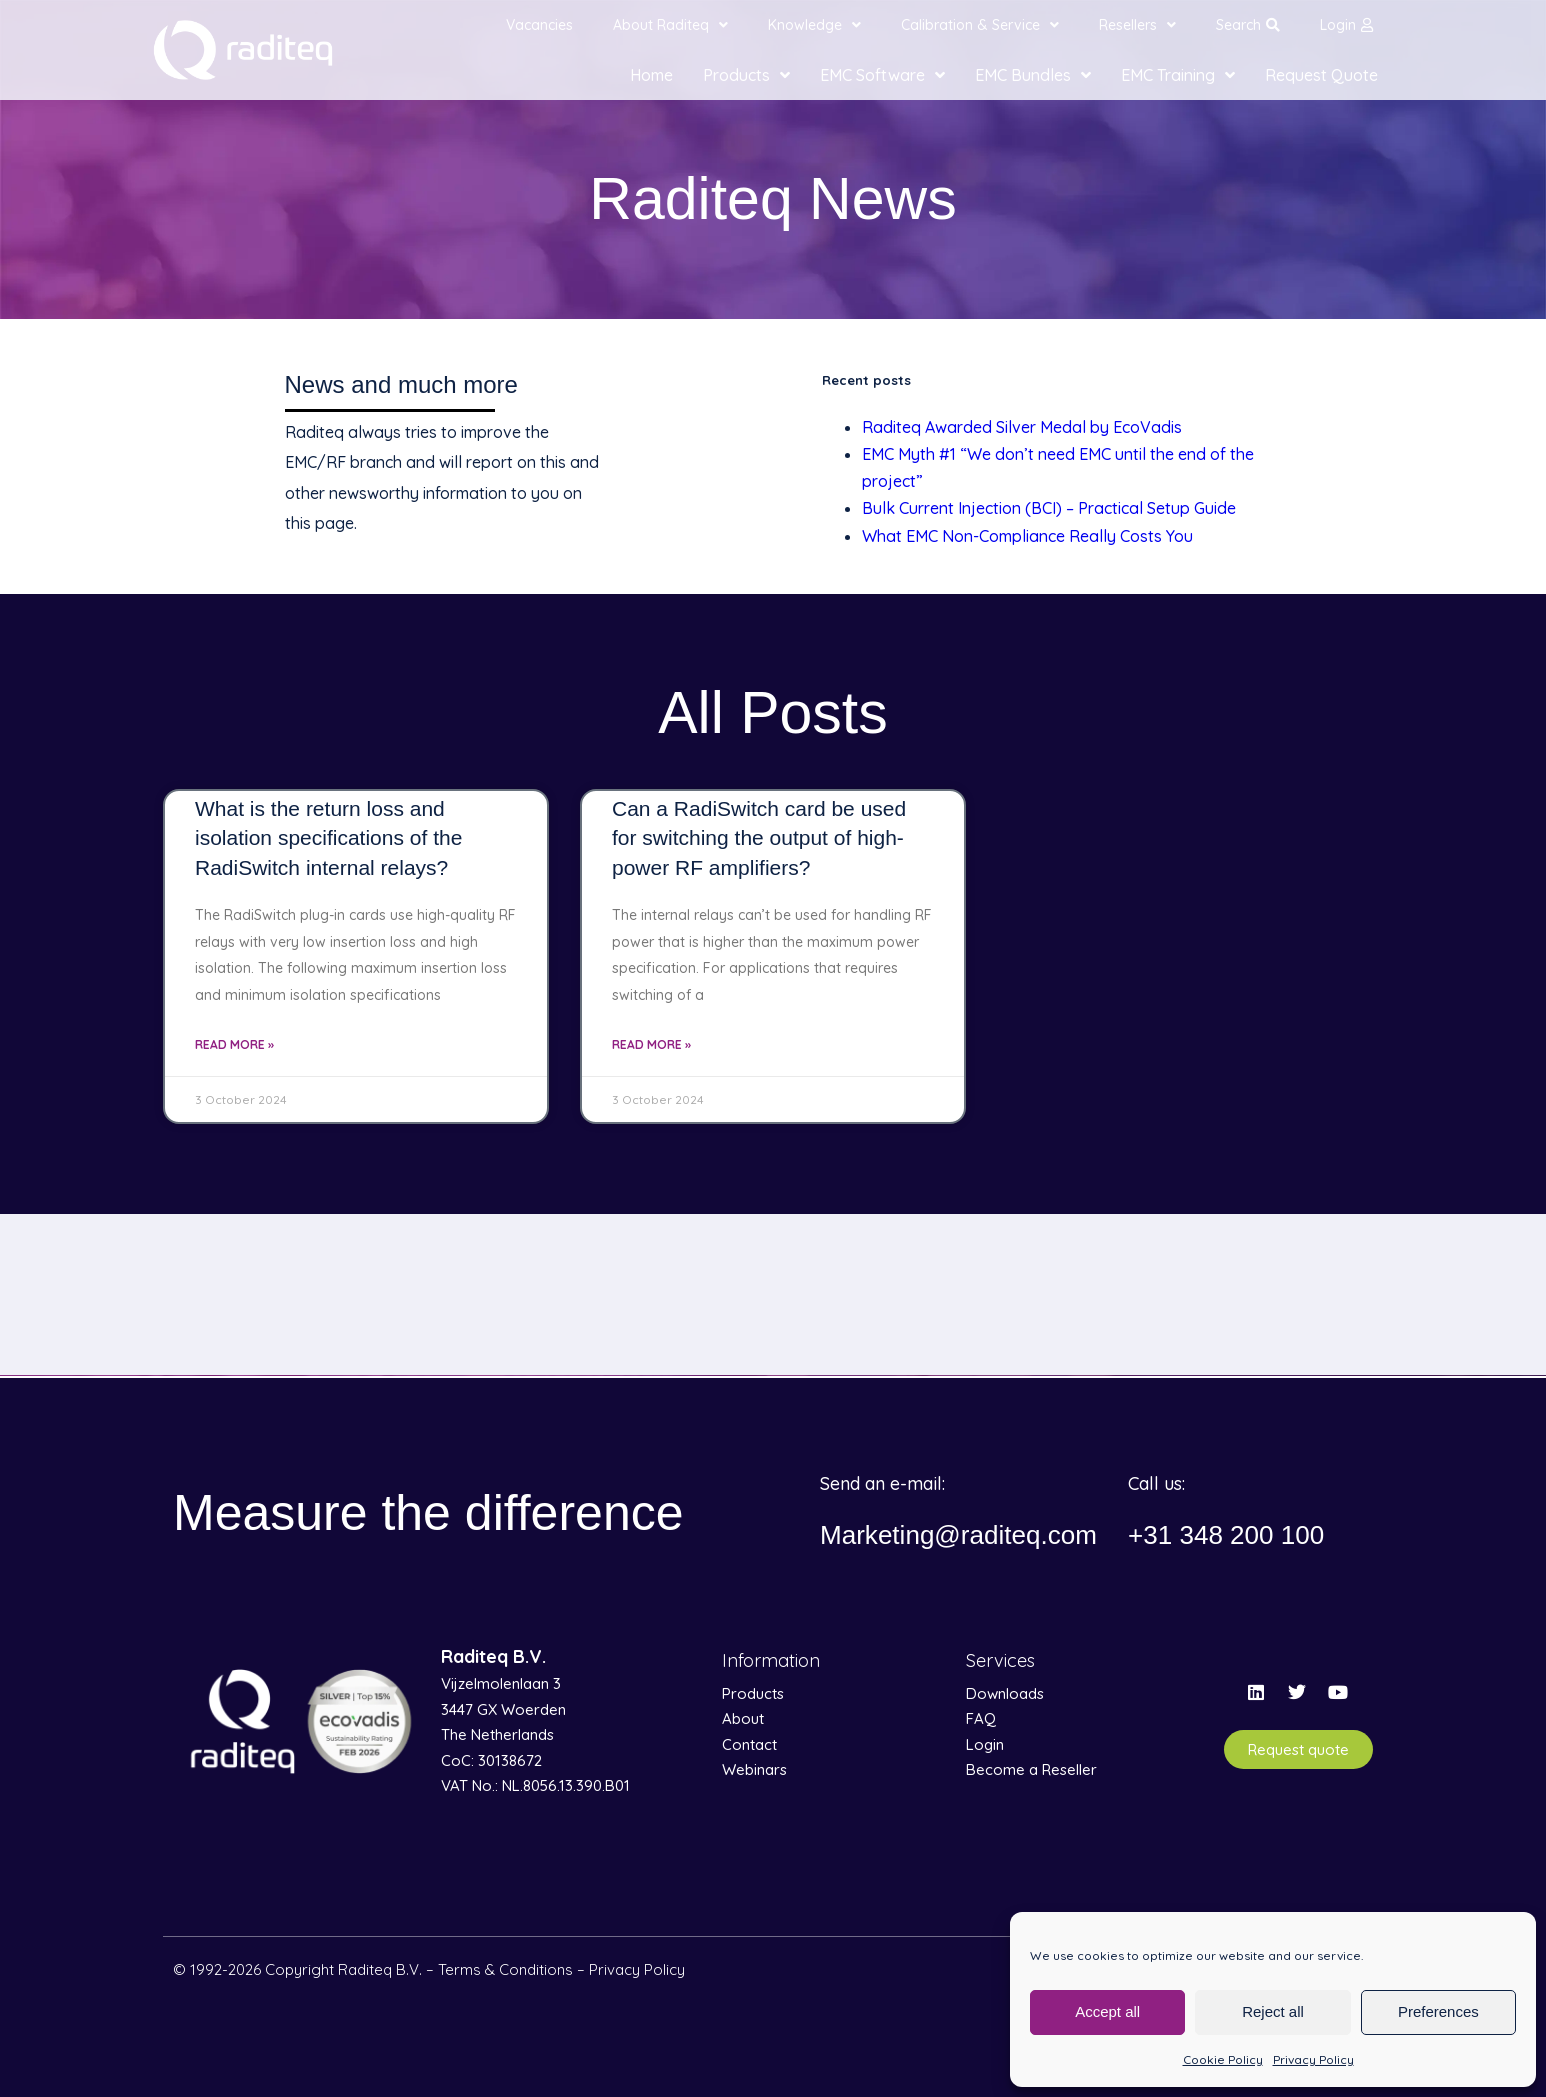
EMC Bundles (1033, 75)
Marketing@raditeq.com (969, 1534)
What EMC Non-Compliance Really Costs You (1027, 536)
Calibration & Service (980, 25)
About (743, 1718)
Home (651, 75)
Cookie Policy (1223, 2059)
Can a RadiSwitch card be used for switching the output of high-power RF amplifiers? (759, 838)
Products (746, 75)
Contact (749, 1744)
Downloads (1005, 1693)
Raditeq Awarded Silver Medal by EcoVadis (1022, 427)
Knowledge (814, 25)
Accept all (1107, 2011)
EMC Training (1178, 75)
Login (1346, 25)
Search (1248, 25)
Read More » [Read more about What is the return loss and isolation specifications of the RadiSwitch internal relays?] (234, 1044)
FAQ (981, 1718)
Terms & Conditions (505, 1969)
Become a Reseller (1031, 1769)
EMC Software (882, 75)
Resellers (1137, 25)
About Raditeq (670, 25)
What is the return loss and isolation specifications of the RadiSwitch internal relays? (328, 838)
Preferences (1438, 2011)
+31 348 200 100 (1233, 1534)
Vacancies (539, 25)
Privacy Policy (1313, 2059)
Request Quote (1321, 75)
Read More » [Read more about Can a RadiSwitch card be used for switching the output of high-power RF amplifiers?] (651, 1044)
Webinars (754, 1769)
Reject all (1273, 2011)
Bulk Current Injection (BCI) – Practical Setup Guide (1049, 508)
